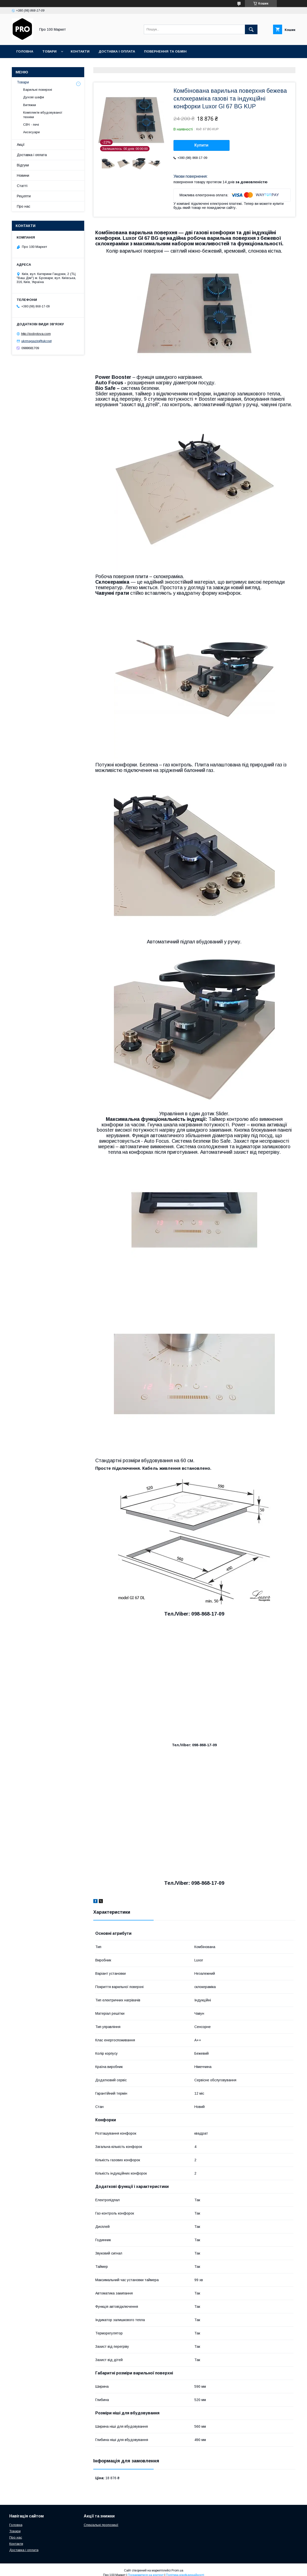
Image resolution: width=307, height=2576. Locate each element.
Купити (201, 145)
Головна (24, 51)
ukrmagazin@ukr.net (36, 341)
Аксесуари (31, 132)
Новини (23, 175)
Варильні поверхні (37, 89)
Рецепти (24, 196)
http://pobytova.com (36, 334)
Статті (22, 186)
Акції (21, 145)
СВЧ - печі (31, 124)
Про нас (23, 206)
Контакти (80, 51)
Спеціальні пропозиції (101, 2525)
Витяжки (29, 105)
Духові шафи (33, 97)
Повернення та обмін (165, 51)
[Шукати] (251, 29)
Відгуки (23, 165)
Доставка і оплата (117, 51)
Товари (49, 51)
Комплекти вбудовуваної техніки (42, 115)
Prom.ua (177, 2570)
